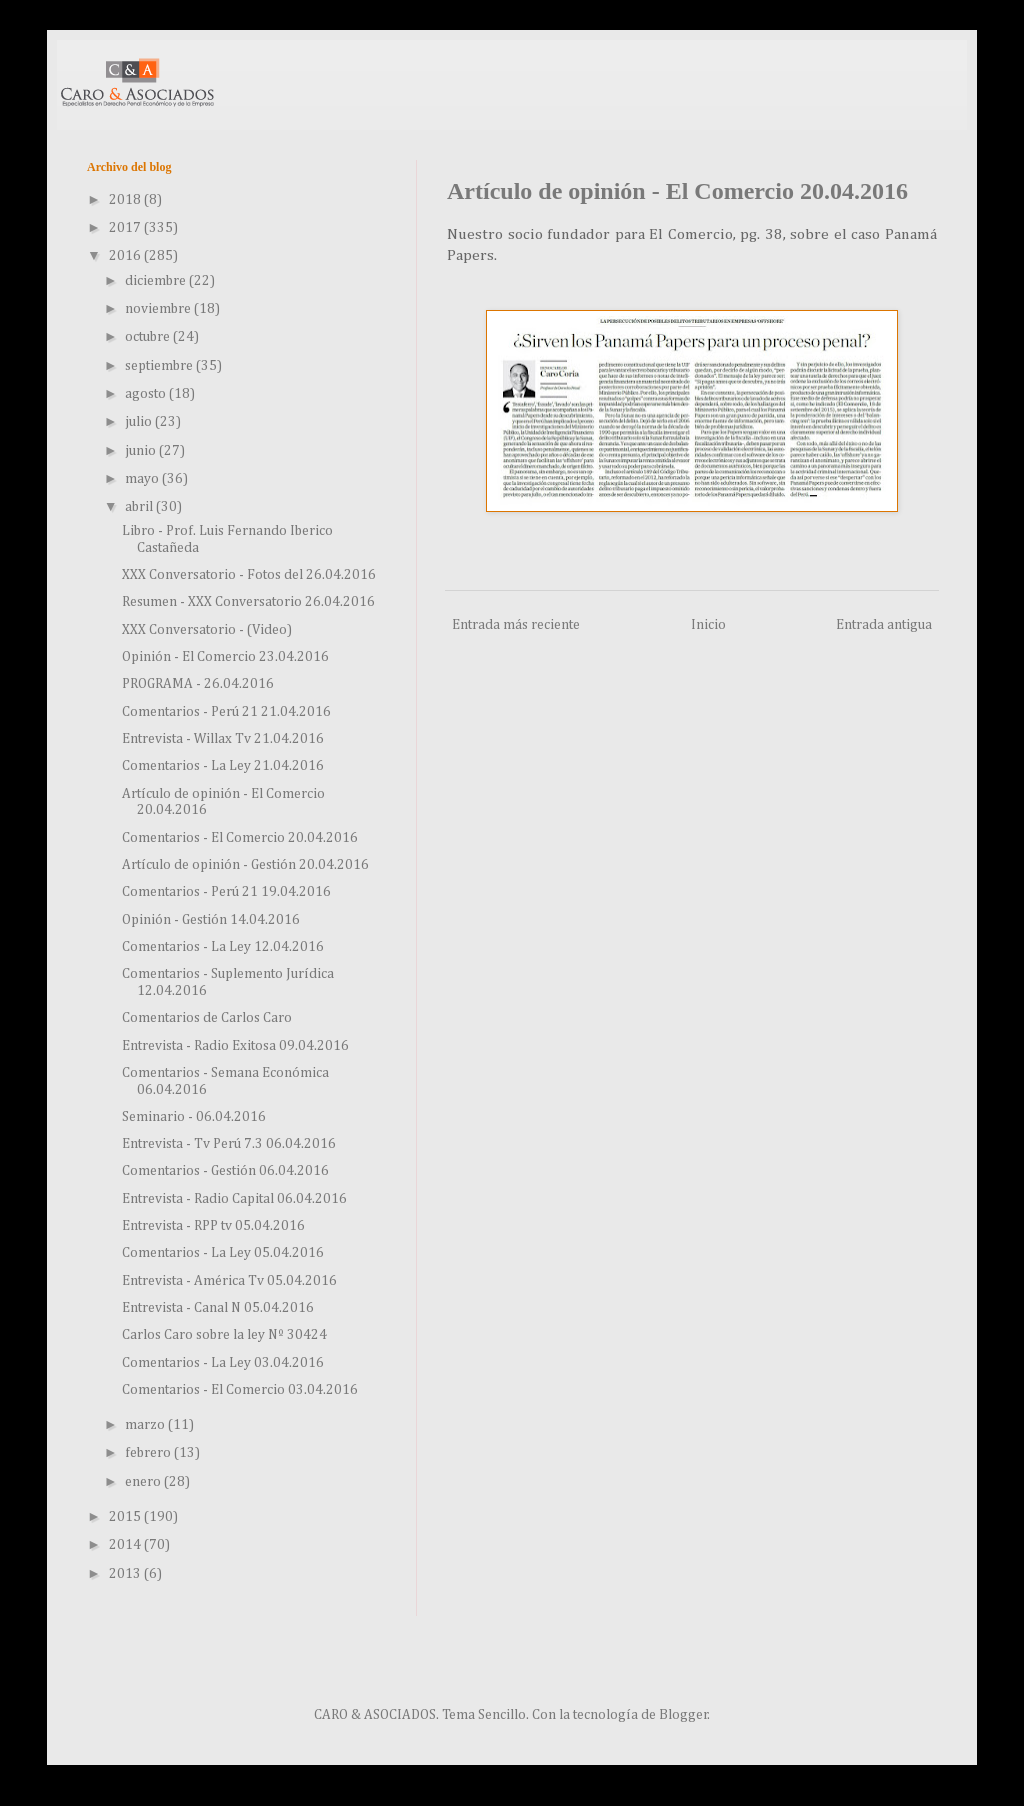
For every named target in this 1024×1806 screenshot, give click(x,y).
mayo (143, 479)
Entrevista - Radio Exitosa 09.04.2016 (235, 1046)
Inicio (708, 625)
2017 (126, 228)
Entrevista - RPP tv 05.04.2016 (213, 1226)
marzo (146, 1425)
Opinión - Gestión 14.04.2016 (211, 920)
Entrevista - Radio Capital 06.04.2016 (234, 1199)
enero (144, 1482)
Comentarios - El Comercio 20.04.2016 (240, 838)
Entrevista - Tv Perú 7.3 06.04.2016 (229, 1144)
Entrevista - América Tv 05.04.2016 (229, 1281)
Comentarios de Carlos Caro (207, 1018)
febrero (149, 1453)
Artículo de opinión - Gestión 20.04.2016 (245, 865)
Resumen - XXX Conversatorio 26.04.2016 (248, 602)
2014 (126, 1545)
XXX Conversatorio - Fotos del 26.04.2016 (249, 575)
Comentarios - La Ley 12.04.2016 (223, 947)
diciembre (157, 281)
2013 (126, 1574)
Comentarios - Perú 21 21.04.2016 (226, 712)
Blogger (683, 1715)
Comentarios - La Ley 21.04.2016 (223, 766)
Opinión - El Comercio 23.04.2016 (225, 657)
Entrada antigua (884, 625)
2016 (126, 256)
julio (140, 422)
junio (142, 451)
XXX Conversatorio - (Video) (207, 630)
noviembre (159, 309)
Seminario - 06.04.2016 (194, 1117)
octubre (149, 337)
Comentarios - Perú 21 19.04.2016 (226, 892)
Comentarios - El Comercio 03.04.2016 (240, 1390)
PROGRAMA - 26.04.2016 (198, 684)
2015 (126, 1517)
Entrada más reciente (516, 625)
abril (140, 507)
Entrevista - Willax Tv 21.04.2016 (223, 739)
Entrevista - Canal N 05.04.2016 (218, 1308)
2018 (126, 200)
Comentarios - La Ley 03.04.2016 (223, 1363)
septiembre (160, 366)
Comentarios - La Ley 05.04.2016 (223, 1253)
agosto (147, 394)
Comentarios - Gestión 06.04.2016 (225, 1171)
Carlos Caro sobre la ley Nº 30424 (224, 1335)
